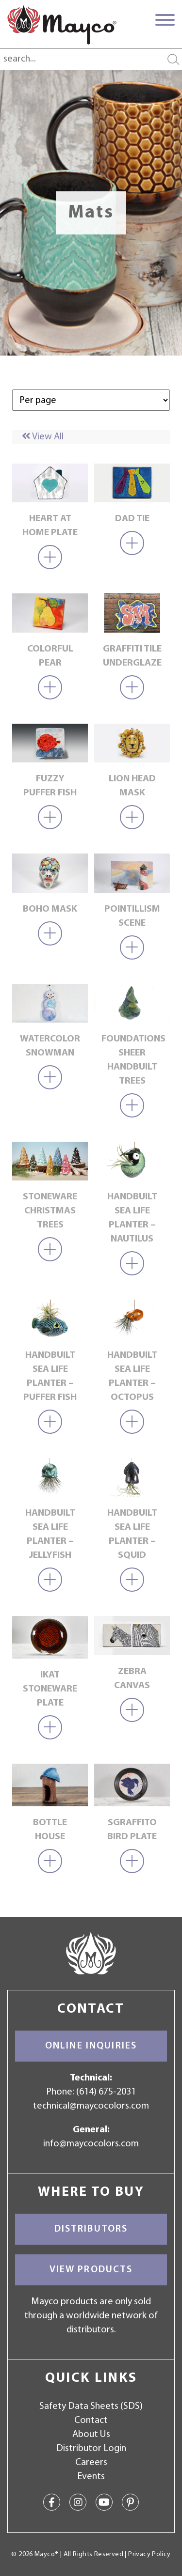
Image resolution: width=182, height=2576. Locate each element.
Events (91, 2477)
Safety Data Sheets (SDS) (91, 2406)
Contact (91, 2420)
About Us (91, 2434)
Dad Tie (132, 519)
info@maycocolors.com (91, 2144)
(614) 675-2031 (106, 2092)
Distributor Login (91, 2448)
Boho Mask (50, 909)
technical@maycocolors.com (91, 2106)
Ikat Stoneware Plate (50, 1689)
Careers (91, 2462)
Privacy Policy (149, 2554)
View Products (91, 2270)
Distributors (91, 2229)
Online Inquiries (91, 2046)
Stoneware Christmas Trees (50, 1211)
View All (43, 437)
